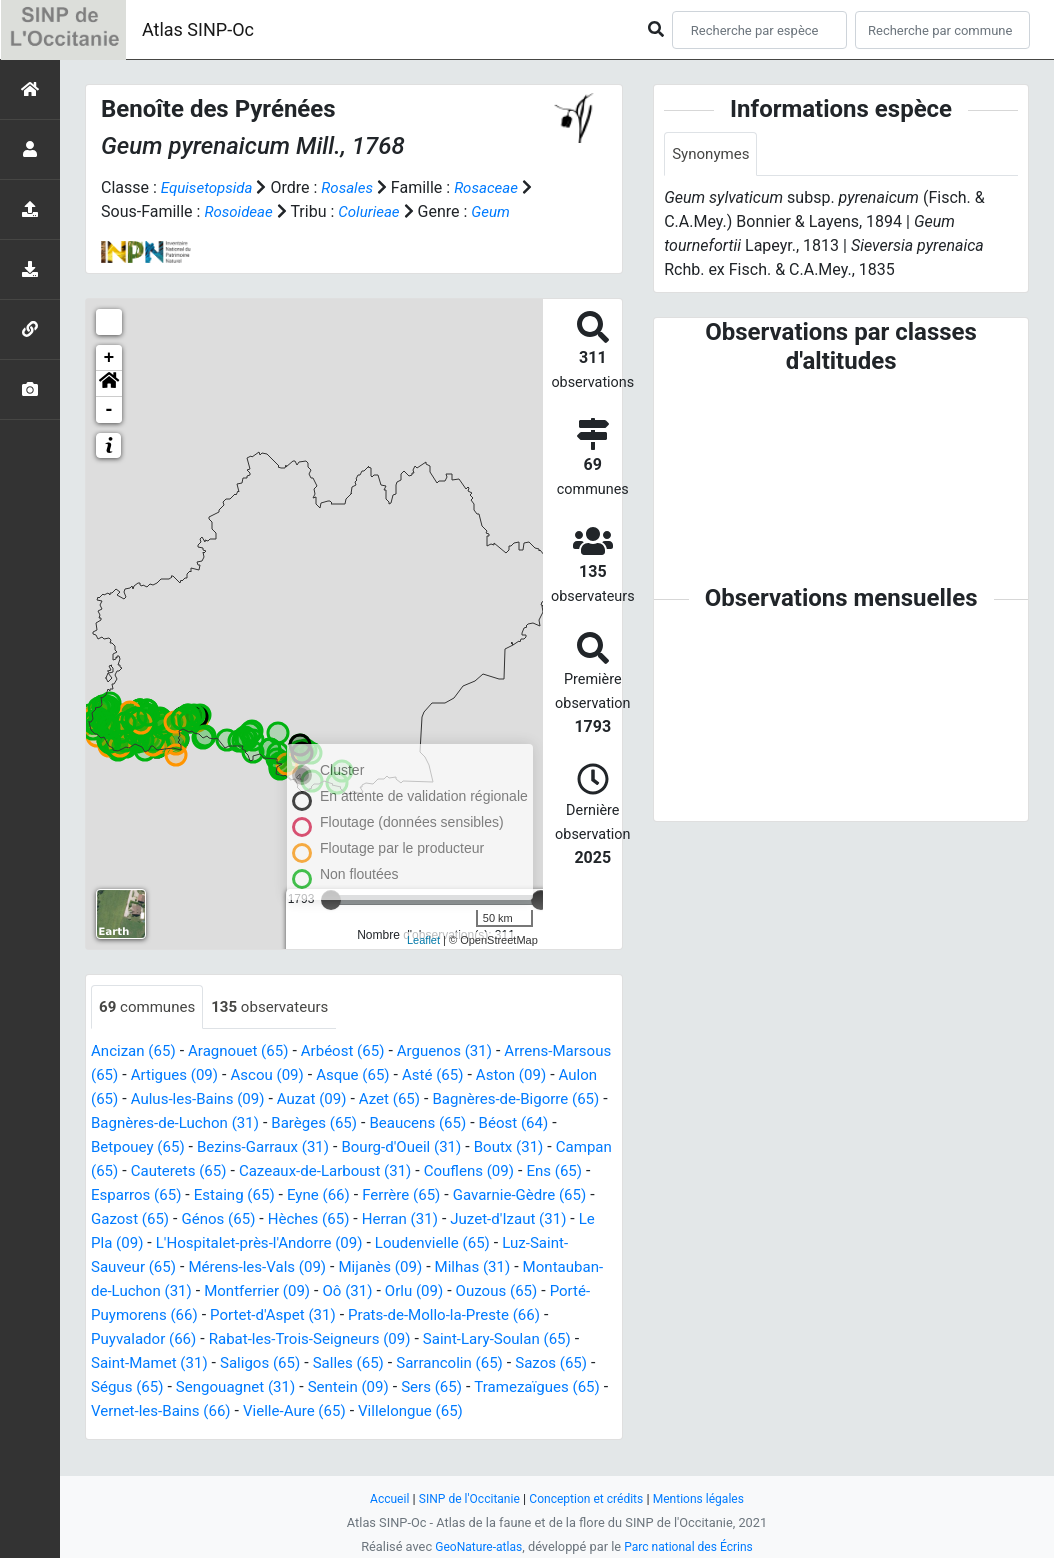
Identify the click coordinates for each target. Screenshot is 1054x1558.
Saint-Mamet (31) (439, 1364)
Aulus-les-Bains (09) (290, 1100)
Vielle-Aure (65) (145, 1436)
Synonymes (713, 154)
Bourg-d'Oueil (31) (506, 1148)
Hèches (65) (516, 1220)
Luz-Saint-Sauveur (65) (347, 1268)
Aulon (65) (169, 1100)
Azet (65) (492, 1100)
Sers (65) (230, 1412)
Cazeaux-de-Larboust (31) (488, 1172)
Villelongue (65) (268, 1436)
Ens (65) (228, 1196)
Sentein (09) (142, 1412)
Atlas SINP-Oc (198, 29)
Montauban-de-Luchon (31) (381, 1292)
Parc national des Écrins (691, 1546)
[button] (109, 384)
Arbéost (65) (356, 1052)
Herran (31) (131, 1244)
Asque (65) (434, 1076)
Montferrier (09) (546, 1292)
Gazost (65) (328, 1220)
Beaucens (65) (555, 1124)
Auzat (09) (410, 1100)
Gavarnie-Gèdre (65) (203, 1220)
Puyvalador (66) (405, 1340)
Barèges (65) (445, 1124)
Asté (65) (517, 1076)
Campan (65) (223, 1172)
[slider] (541, 900)
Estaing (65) (422, 1196)
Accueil (380, 1498)
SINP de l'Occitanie (463, 1498)
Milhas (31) (232, 1292)
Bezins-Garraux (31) (359, 1148)
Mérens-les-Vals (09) (513, 1268)
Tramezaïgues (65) (341, 1412)
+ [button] (109, 358)
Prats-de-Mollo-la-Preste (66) (234, 1340)
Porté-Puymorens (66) (408, 1316)
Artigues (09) (245, 1076)
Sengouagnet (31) (546, 1388)
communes (150, 1007)
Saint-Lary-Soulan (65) (285, 1364)
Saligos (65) (555, 1364)
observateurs (279, 1007)
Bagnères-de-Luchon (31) (298, 1124)
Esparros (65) (319, 1196)
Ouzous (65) (274, 1316)
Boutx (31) (128, 1172)
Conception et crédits (587, 1498)
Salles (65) (129, 1388)
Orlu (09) (188, 1316)
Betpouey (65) (227, 1148)
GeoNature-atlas (474, 1546)
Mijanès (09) (135, 1292)
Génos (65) (421, 1220)
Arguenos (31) (464, 1052)
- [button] (109, 410)
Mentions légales (706, 1498)
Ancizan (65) (136, 1052)
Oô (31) (117, 1316)
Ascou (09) (343, 1076)
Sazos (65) (343, 1388)
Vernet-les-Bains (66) (495, 1412)
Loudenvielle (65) (193, 1268)
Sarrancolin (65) (235, 1388)
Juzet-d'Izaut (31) (245, 1244)
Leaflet (423, 940)
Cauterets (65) (333, 1172)
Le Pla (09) (358, 1244)
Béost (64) (128, 1148)
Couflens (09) (139, 1196)
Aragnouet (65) (246, 1052)
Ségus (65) (432, 1388)
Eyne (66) (511, 1196)
